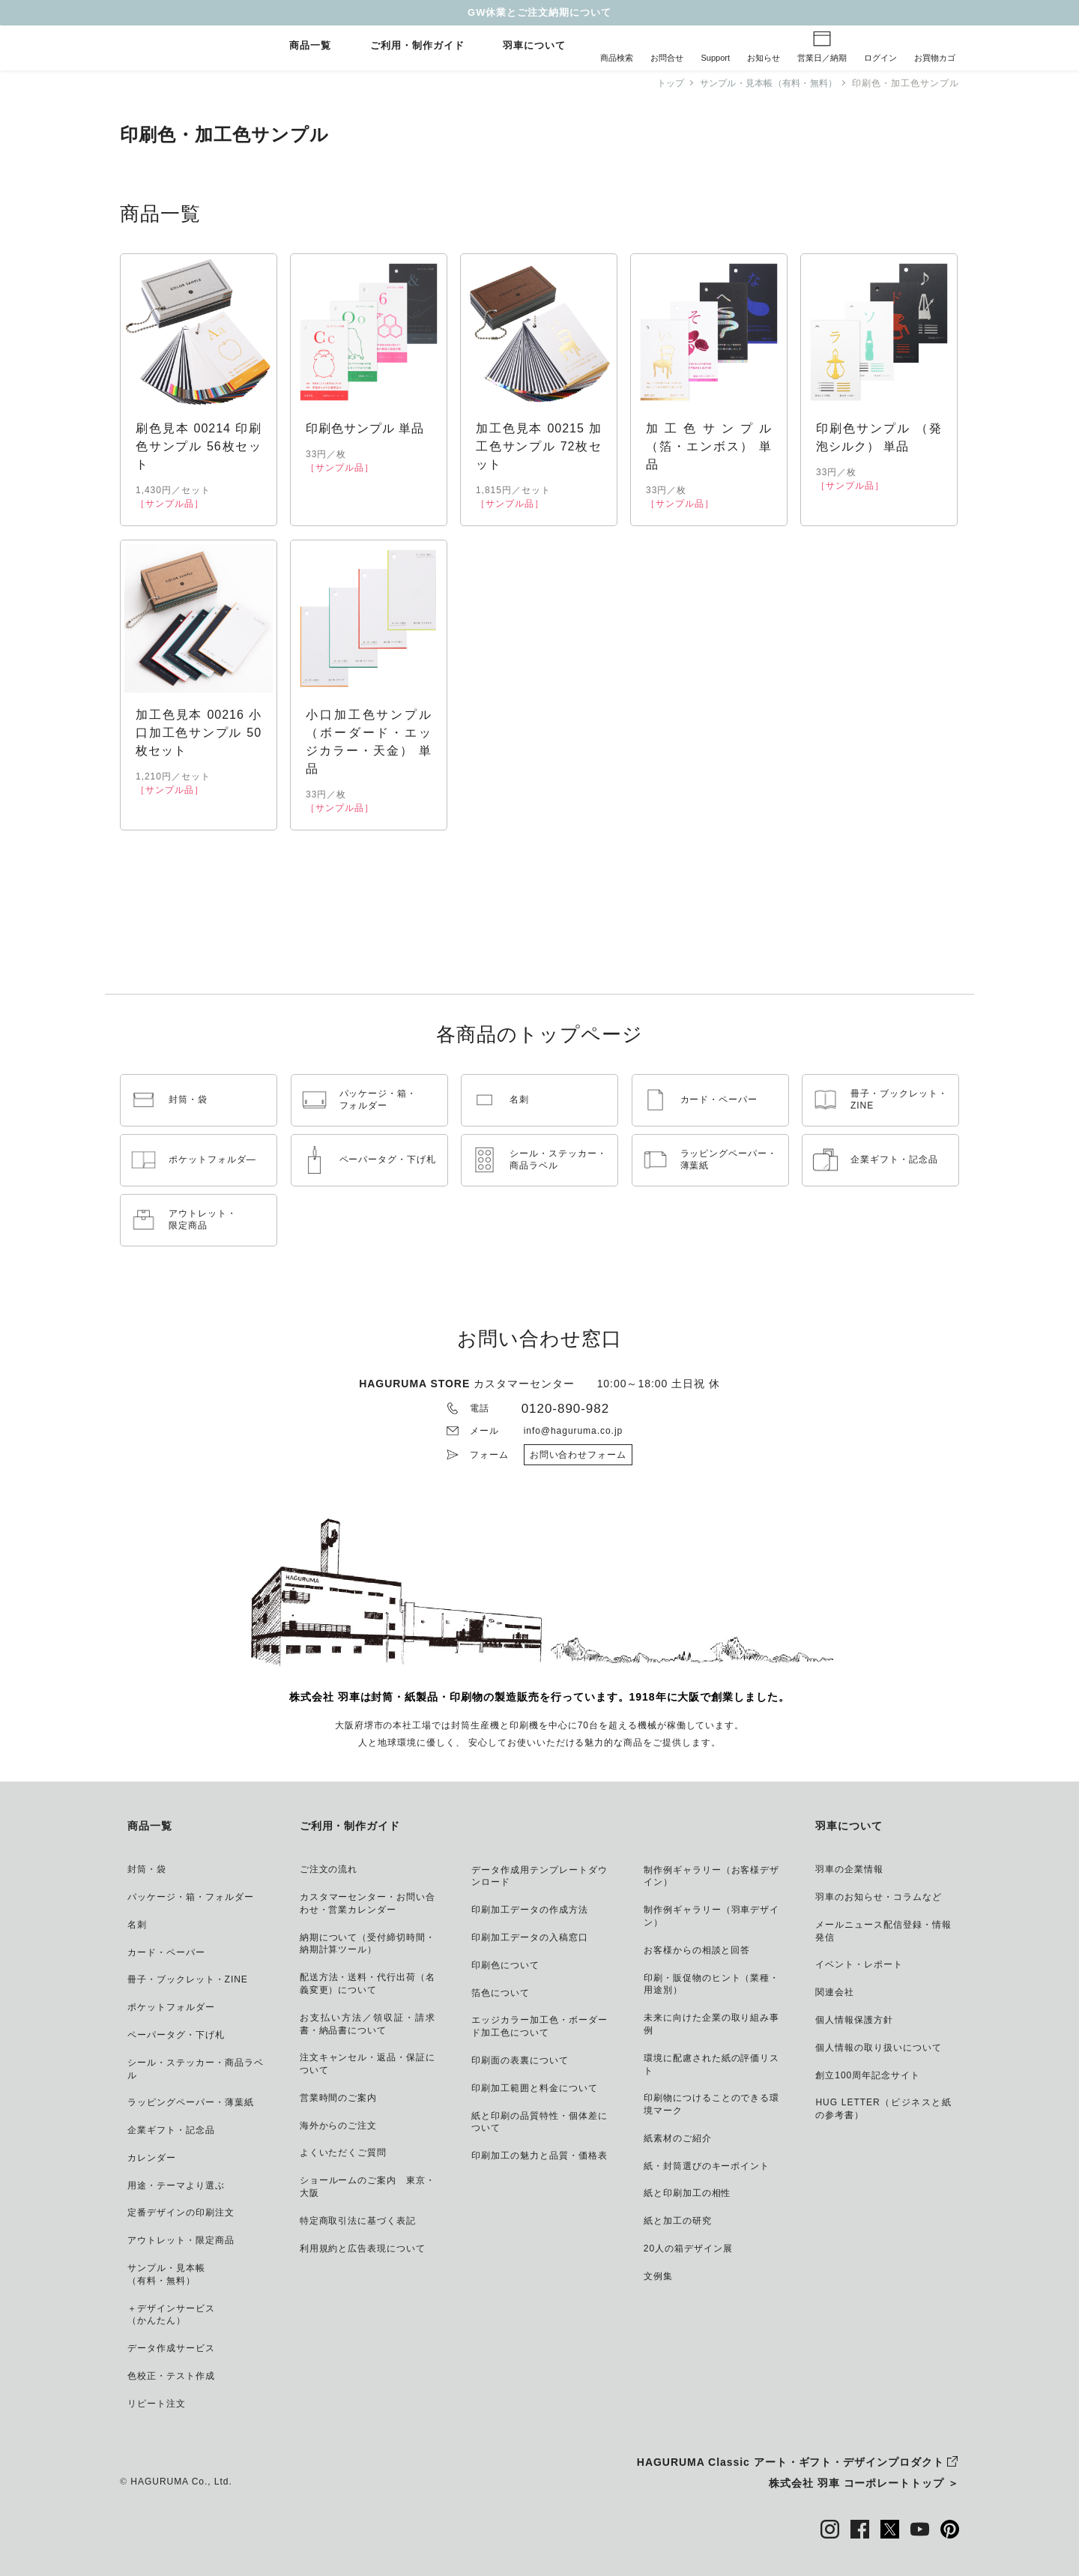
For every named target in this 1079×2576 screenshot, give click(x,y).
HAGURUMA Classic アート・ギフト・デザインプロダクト (790, 2462)
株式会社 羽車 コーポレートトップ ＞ (864, 2483)
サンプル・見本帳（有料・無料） (764, 83)
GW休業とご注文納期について (539, 12)
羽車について (534, 46)
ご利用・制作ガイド (417, 46)
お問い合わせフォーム (578, 1455)
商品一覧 (310, 46)
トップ (662, 83)
